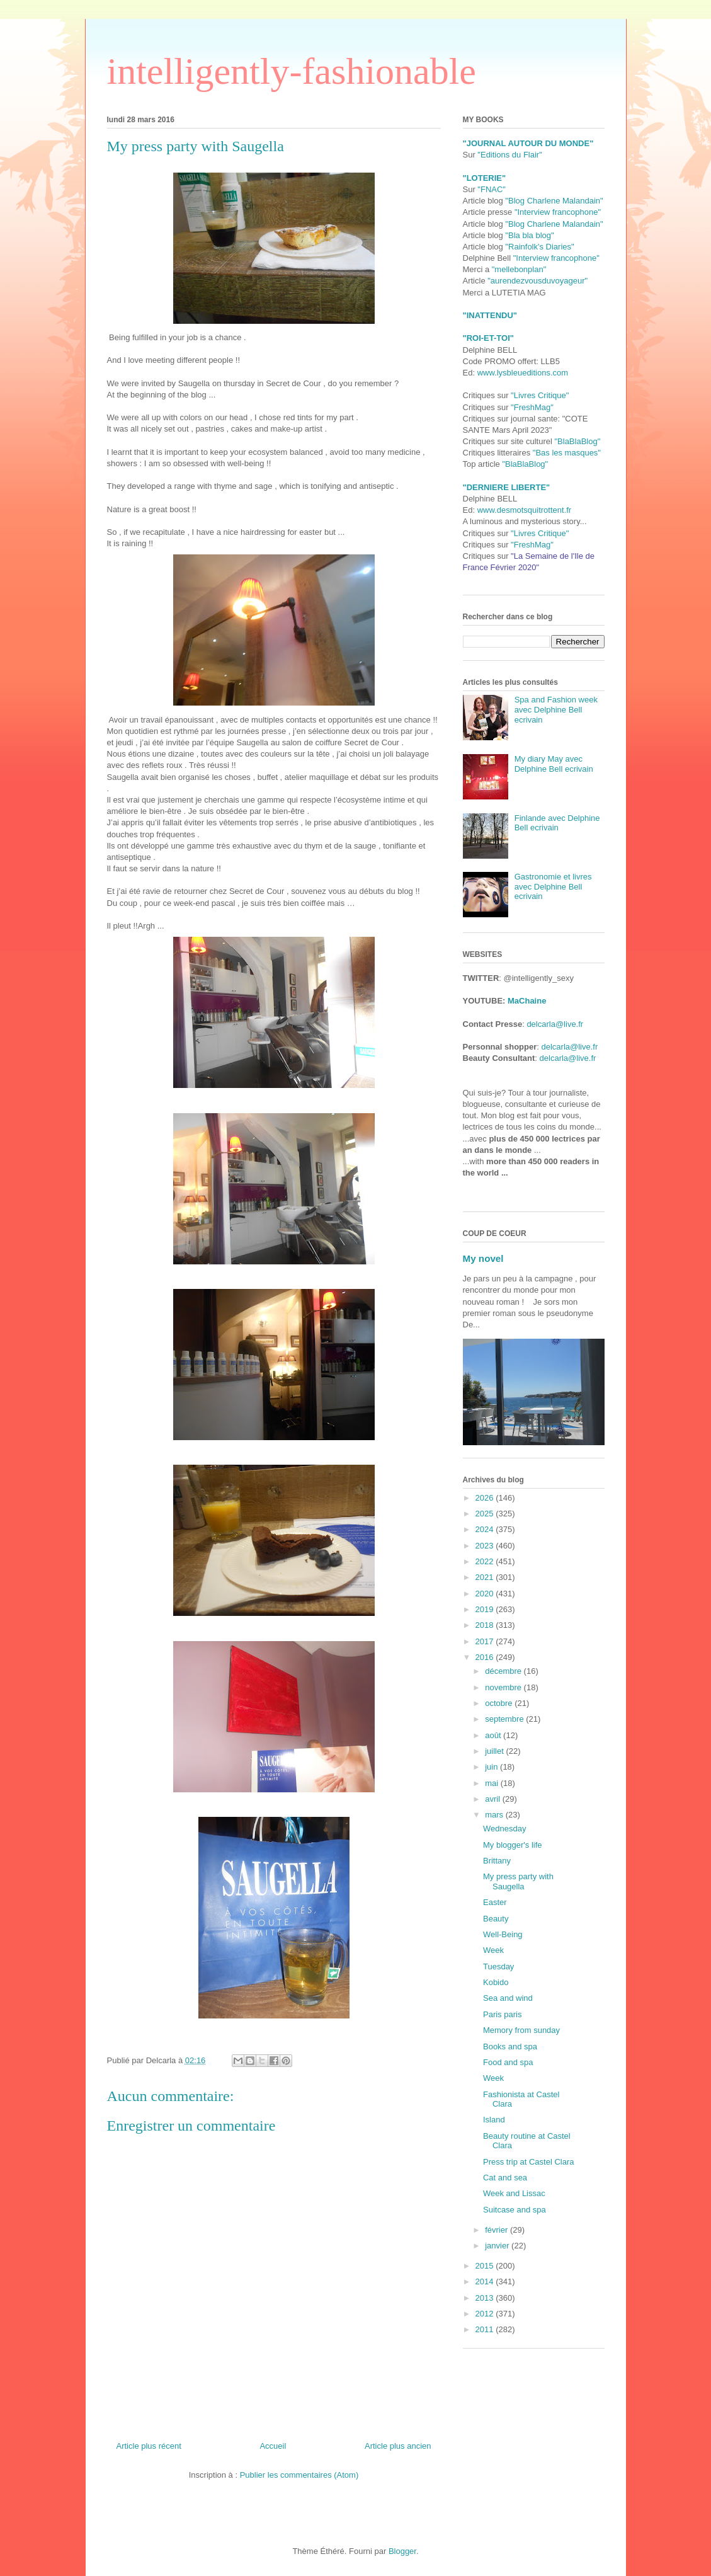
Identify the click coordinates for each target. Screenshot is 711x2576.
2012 (485, 2313)
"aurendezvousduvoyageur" (537, 280)
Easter (495, 1902)
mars (495, 1814)
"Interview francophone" (558, 212)
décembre (504, 1671)
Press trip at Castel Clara (528, 2162)
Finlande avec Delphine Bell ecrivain (557, 823)
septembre (505, 1719)
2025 (485, 1513)
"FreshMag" (532, 407)
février (497, 2230)
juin (492, 1767)
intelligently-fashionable (292, 71)
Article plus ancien (398, 2446)
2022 (485, 1561)
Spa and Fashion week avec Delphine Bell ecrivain (556, 709)
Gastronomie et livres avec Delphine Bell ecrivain (553, 886)
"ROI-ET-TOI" (488, 338)
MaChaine (527, 1000)
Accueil (272, 2446)
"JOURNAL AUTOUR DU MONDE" (528, 143)
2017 (485, 1641)
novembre (504, 1687)
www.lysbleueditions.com (523, 372)
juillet (495, 1751)
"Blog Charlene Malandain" (554, 200)
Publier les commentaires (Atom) (299, 2475)
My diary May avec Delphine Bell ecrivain (554, 764)
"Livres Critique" (540, 395)
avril (493, 1799)
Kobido (495, 1982)
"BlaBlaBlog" (577, 441)
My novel (483, 1258)
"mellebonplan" (519, 269)
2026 (485, 1498)
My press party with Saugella (518, 1881)
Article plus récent (149, 2446)
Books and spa (510, 2046)
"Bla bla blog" (529, 235)
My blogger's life (512, 1845)
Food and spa (508, 2062)
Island (494, 2119)
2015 (485, 2265)
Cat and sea (505, 2177)
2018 (485, 1625)
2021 (485, 1577)
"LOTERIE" (484, 178)
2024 (485, 1529)
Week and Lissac (514, 2193)
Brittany (497, 1860)
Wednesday (504, 1828)
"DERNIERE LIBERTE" (506, 487)
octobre (500, 1703)
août (494, 1735)
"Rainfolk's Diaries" (539, 246)
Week (493, 1950)
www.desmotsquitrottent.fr (524, 510)
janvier (498, 2245)
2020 (485, 1593)
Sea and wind (508, 1998)
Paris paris (502, 2014)
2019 (485, 1609)
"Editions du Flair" (509, 154)
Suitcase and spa (514, 2209)
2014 (485, 2281)
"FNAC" (491, 189)
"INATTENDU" (490, 315)
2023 (485, 1545)
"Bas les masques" (567, 452)
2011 (485, 2329)
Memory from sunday (521, 2030)
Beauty (495, 1918)
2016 (485, 1657)
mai (493, 1783)
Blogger (402, 2551)
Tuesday (498, 1966)
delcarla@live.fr (554, 1024)
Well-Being (503, 1934)
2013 (485, 2298)
